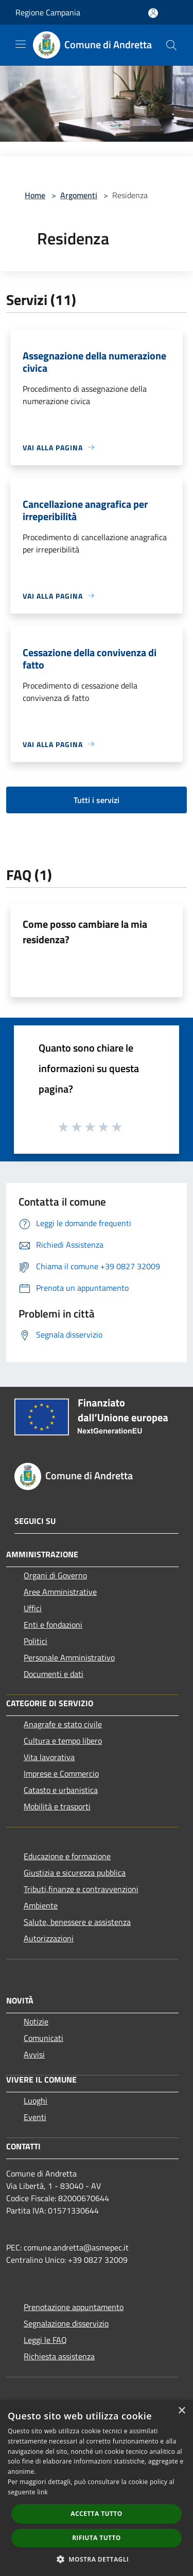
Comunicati (43, 2038)
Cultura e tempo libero (63, 1740)
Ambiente (41, 1905)
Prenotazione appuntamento (74, 2307)
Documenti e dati (53, 1674)
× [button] (181, 2411)
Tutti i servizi (96, 800)
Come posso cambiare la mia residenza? (85, 931)
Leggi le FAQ (45, 2340)
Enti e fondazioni (53, 1624)
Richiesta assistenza (59, 2356)
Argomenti (78, 195)
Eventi (35, 2117)
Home (35, 195)
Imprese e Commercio (61, 1773)
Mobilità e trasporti (57, 1806)
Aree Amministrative (60, 1592)
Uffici (33, 1608)
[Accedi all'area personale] (153, 13)
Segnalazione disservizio (66, 2323)
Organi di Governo (55, 1575)
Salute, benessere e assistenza (77, 1922)
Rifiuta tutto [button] (96, 2537)
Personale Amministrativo (69, 1657)
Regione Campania (47, 12)
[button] (96, 2559)
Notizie (36, 2021)
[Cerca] (171, 45)
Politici (35, 1641)
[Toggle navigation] (20, 44)
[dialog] (96, 2488)
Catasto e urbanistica (61, 1790)
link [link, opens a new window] (42, 2492)
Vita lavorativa (49, 1757)
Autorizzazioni (49, 1938)
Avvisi (34, 2054)
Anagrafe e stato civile (63, 1724)
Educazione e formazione (67, 1856)
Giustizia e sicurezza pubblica (75, 1872)
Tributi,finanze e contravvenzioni (81, 1889)
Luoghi (35, 2100)
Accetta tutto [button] (96, 2513)
